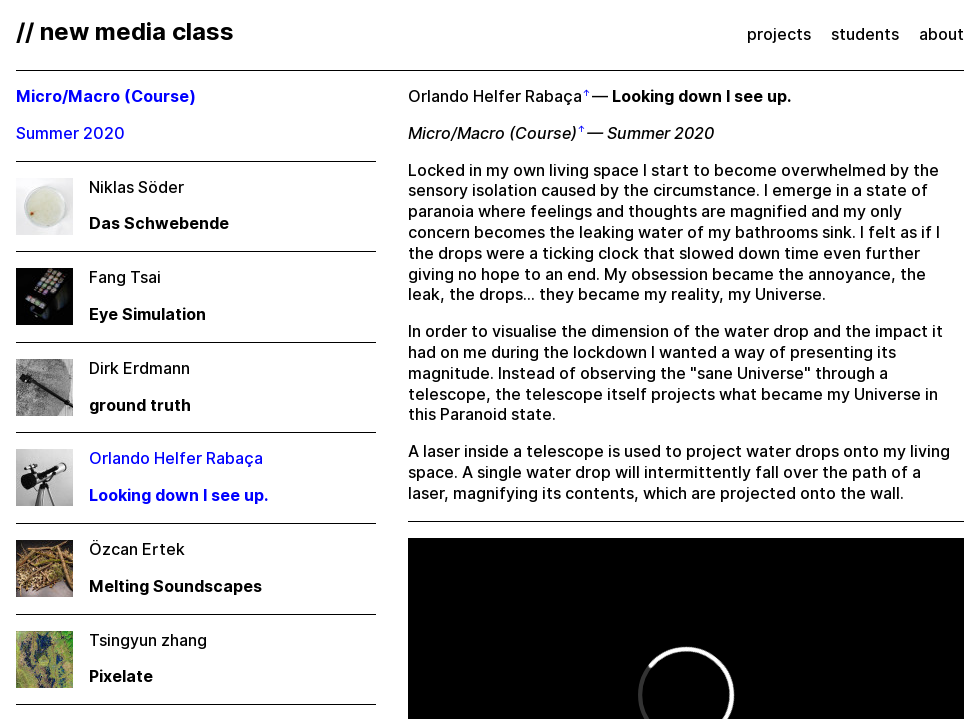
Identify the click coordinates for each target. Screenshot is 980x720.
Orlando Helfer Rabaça (495, 96)
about (941, 34)
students (865, 34)
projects (779, 34)
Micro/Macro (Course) (492, 133)
